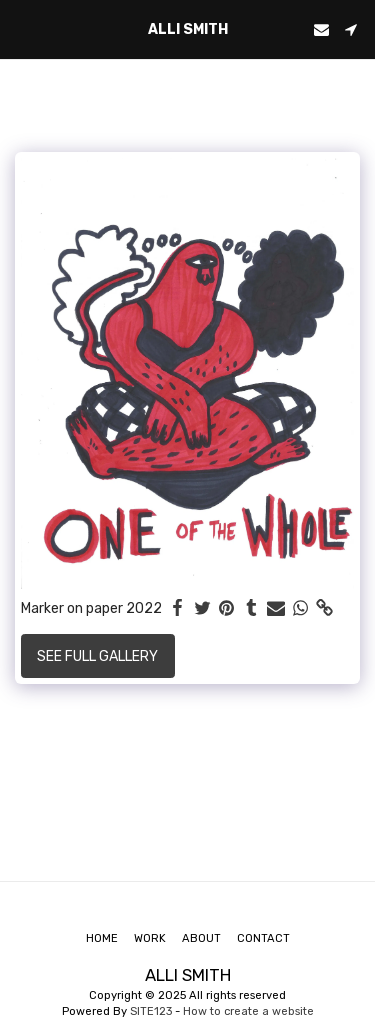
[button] (22, 29)
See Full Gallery (97, 656)
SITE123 (151, 1011)
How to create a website (248, 1011)
